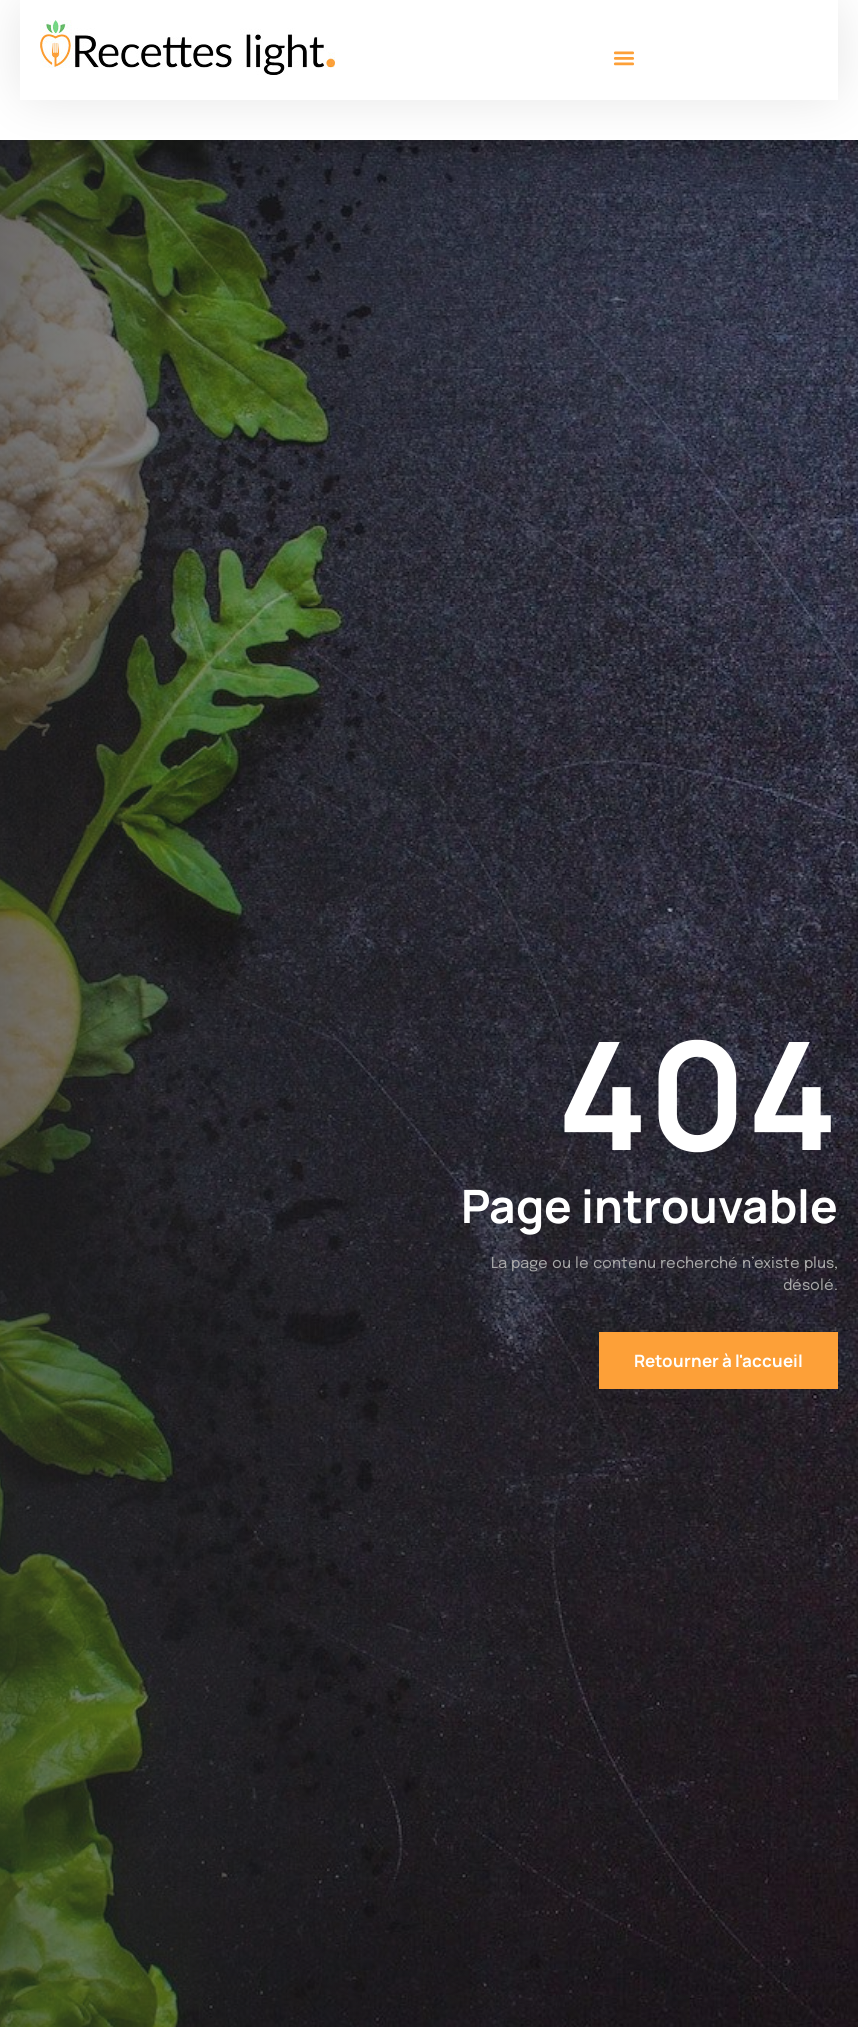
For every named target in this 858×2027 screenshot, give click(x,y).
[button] (623, 57)
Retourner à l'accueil (718, 1360)
